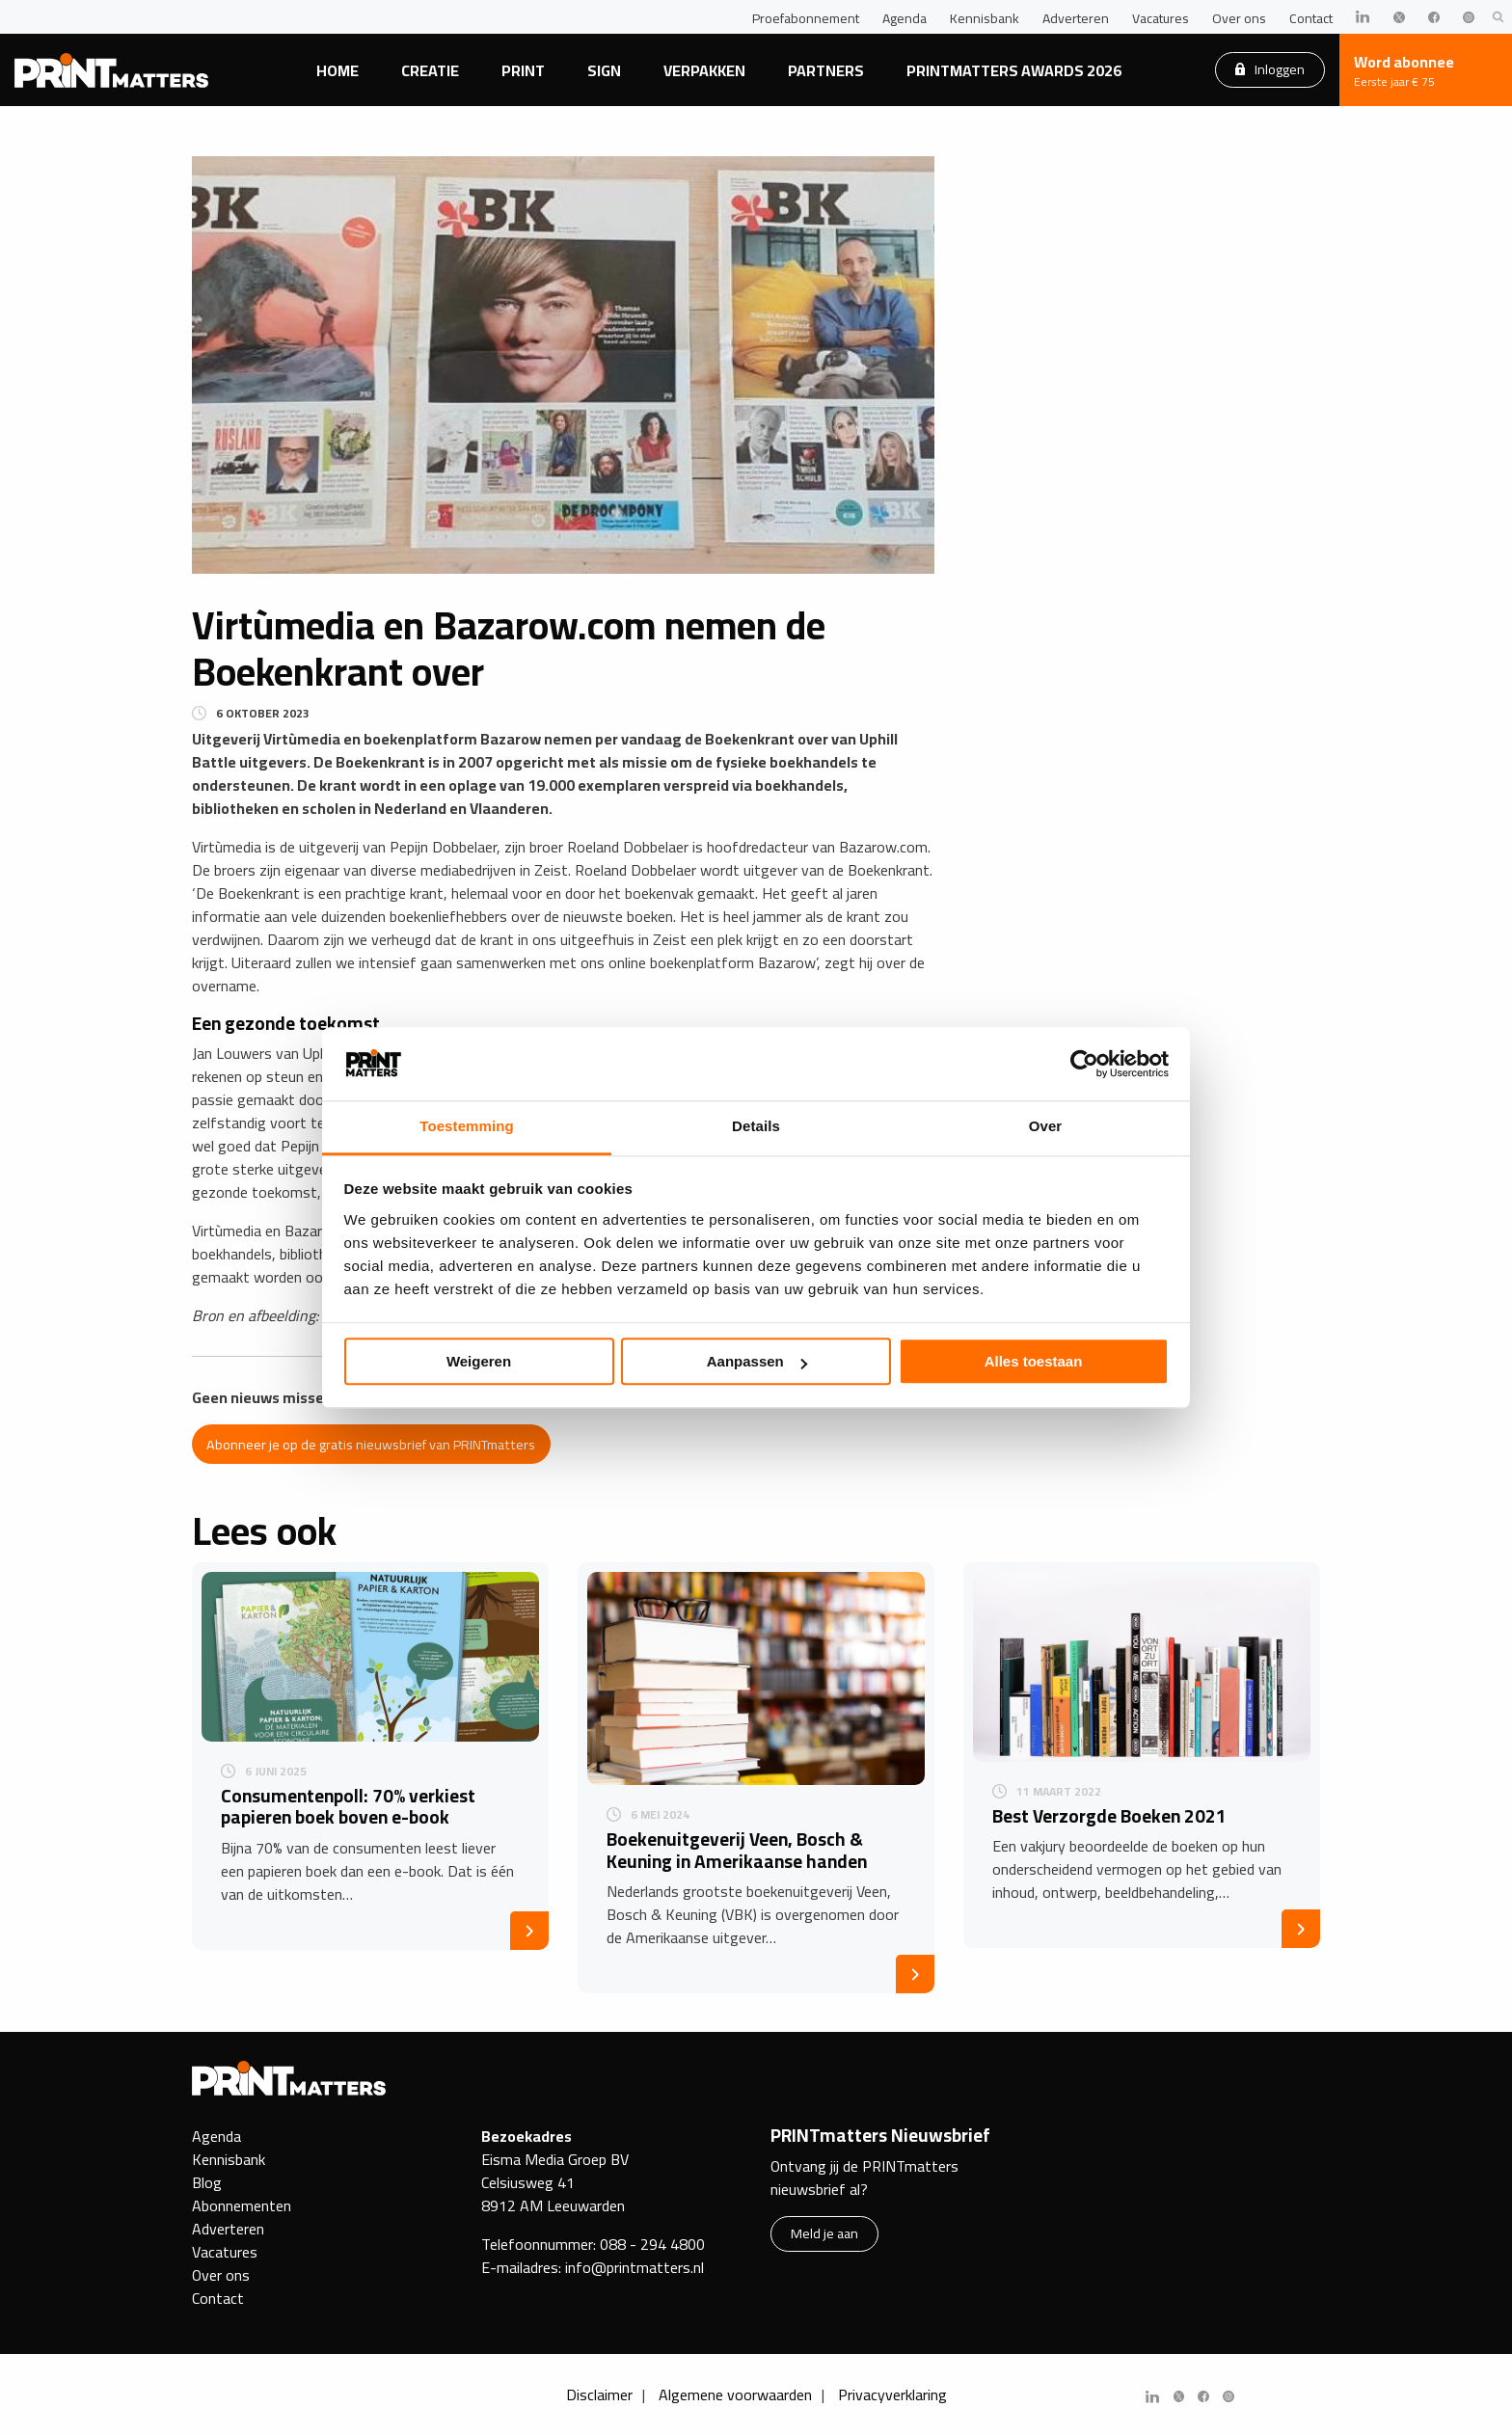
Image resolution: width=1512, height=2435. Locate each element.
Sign (604, 70)
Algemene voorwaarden (735, 2394)
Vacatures (1160, 18)
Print (523, 70)
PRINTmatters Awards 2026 (1013, 70)
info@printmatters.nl (634, 2267)
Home (337, 70)
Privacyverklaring (892, 2394)
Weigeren (478, 1362)
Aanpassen (757, 1362)
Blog (207, 2182)
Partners (826, 70)
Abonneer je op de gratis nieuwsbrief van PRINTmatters (370, 1444)
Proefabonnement (805, 18)
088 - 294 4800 (652, 2244)
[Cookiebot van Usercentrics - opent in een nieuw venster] (1084, 1063)
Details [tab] (756, 1127)
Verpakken (704, 70)
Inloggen (1270, 69)
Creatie (430, 70)
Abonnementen (241, 2205)
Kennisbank (984, 18)
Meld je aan (824, 2233)
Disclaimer (599, 2394)
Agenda (904, 18)
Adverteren (1075, 18)
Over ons (1239, 18)
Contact (1311, 18)
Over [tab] (1046, 1127)
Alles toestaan (1034, 1362)
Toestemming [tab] (466, 1127)
